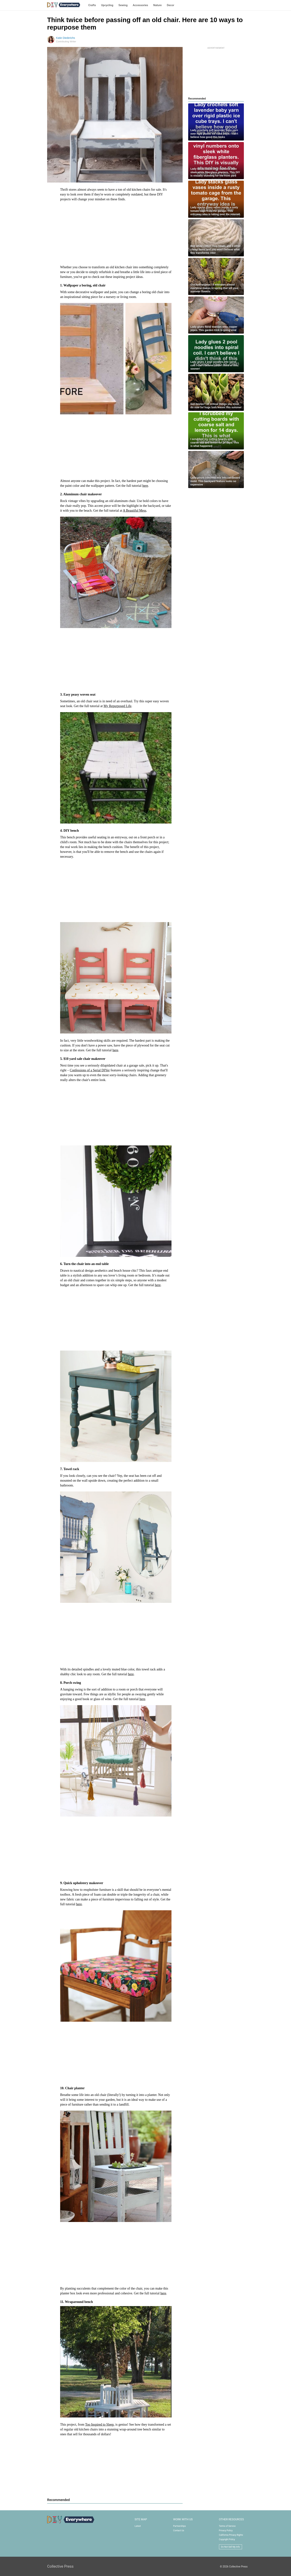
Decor (170, 5)
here (145, 486)
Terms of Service (227, 2526)
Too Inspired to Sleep (99, 2424)
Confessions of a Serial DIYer (90, 1070)
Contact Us (178, 2530)
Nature (157, 5)
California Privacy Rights (231, 2535)
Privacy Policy (226, 2530)
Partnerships (179, 2526)
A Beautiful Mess (134, 510)
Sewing (122, 5)
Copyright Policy (227, 2539)
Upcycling (107, 5)
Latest (138, 2526)
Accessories (140, 5)
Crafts (92, 5)
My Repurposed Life (117, 706)
